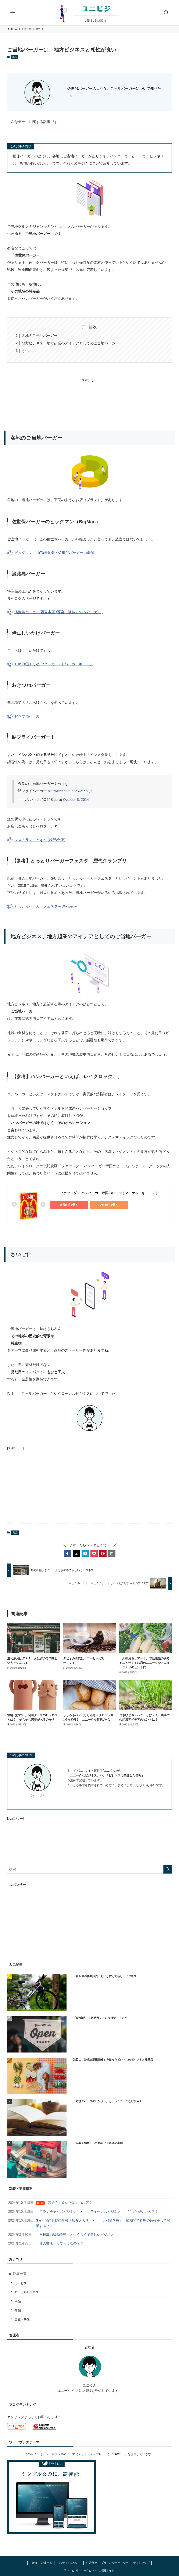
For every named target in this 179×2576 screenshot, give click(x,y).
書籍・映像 (22, 2319)
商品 (14, 57)
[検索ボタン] (166, 12)
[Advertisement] (89, 397)
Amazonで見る (109, 1204)
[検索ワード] (89, 1869)
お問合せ (91, 2562)
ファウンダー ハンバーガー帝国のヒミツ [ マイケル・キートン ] (108, 1193)
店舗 (18, 2310)
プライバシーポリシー (115, 2562)
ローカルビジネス (27, 2292)
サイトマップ (141, 2562)
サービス (21, 2283)
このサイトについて (69, 2562)
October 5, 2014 (76, 800)
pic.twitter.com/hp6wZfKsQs (70, 791)
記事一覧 (20, 2273)
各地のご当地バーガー (40, 336)
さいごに (29, 351)
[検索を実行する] (167, 1869)
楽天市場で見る (69, 1204)
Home (33, 2562)
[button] (67, 1553)
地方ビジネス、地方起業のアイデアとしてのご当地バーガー (70, 343)
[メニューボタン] (12, 12)
